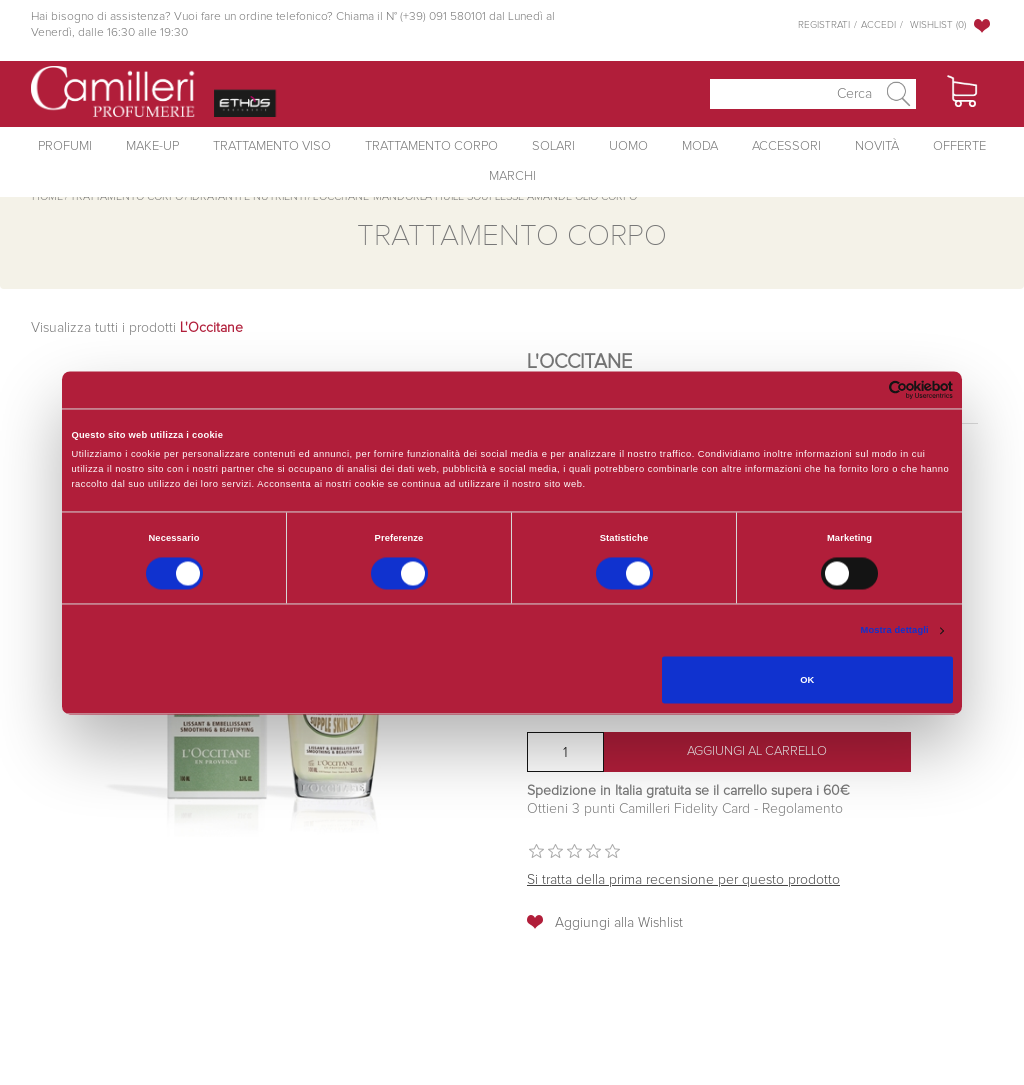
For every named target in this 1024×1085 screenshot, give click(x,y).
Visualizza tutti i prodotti (137, 328)
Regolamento (800, 809)
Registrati (824, 25)
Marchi (512, 176)
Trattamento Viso (272, 146)
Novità (877, 146)
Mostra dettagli (895, 631)
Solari (553, 146)
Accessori (786, 146)
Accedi (878, 25)
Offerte (959, 146)
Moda (700, 146)
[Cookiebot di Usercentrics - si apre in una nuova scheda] (865, 389)
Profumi (65, 146)
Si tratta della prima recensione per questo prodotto (683, 880)
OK (807, 680)
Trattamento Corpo (431, 146)
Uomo (628, 146)
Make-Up (152, 146)
